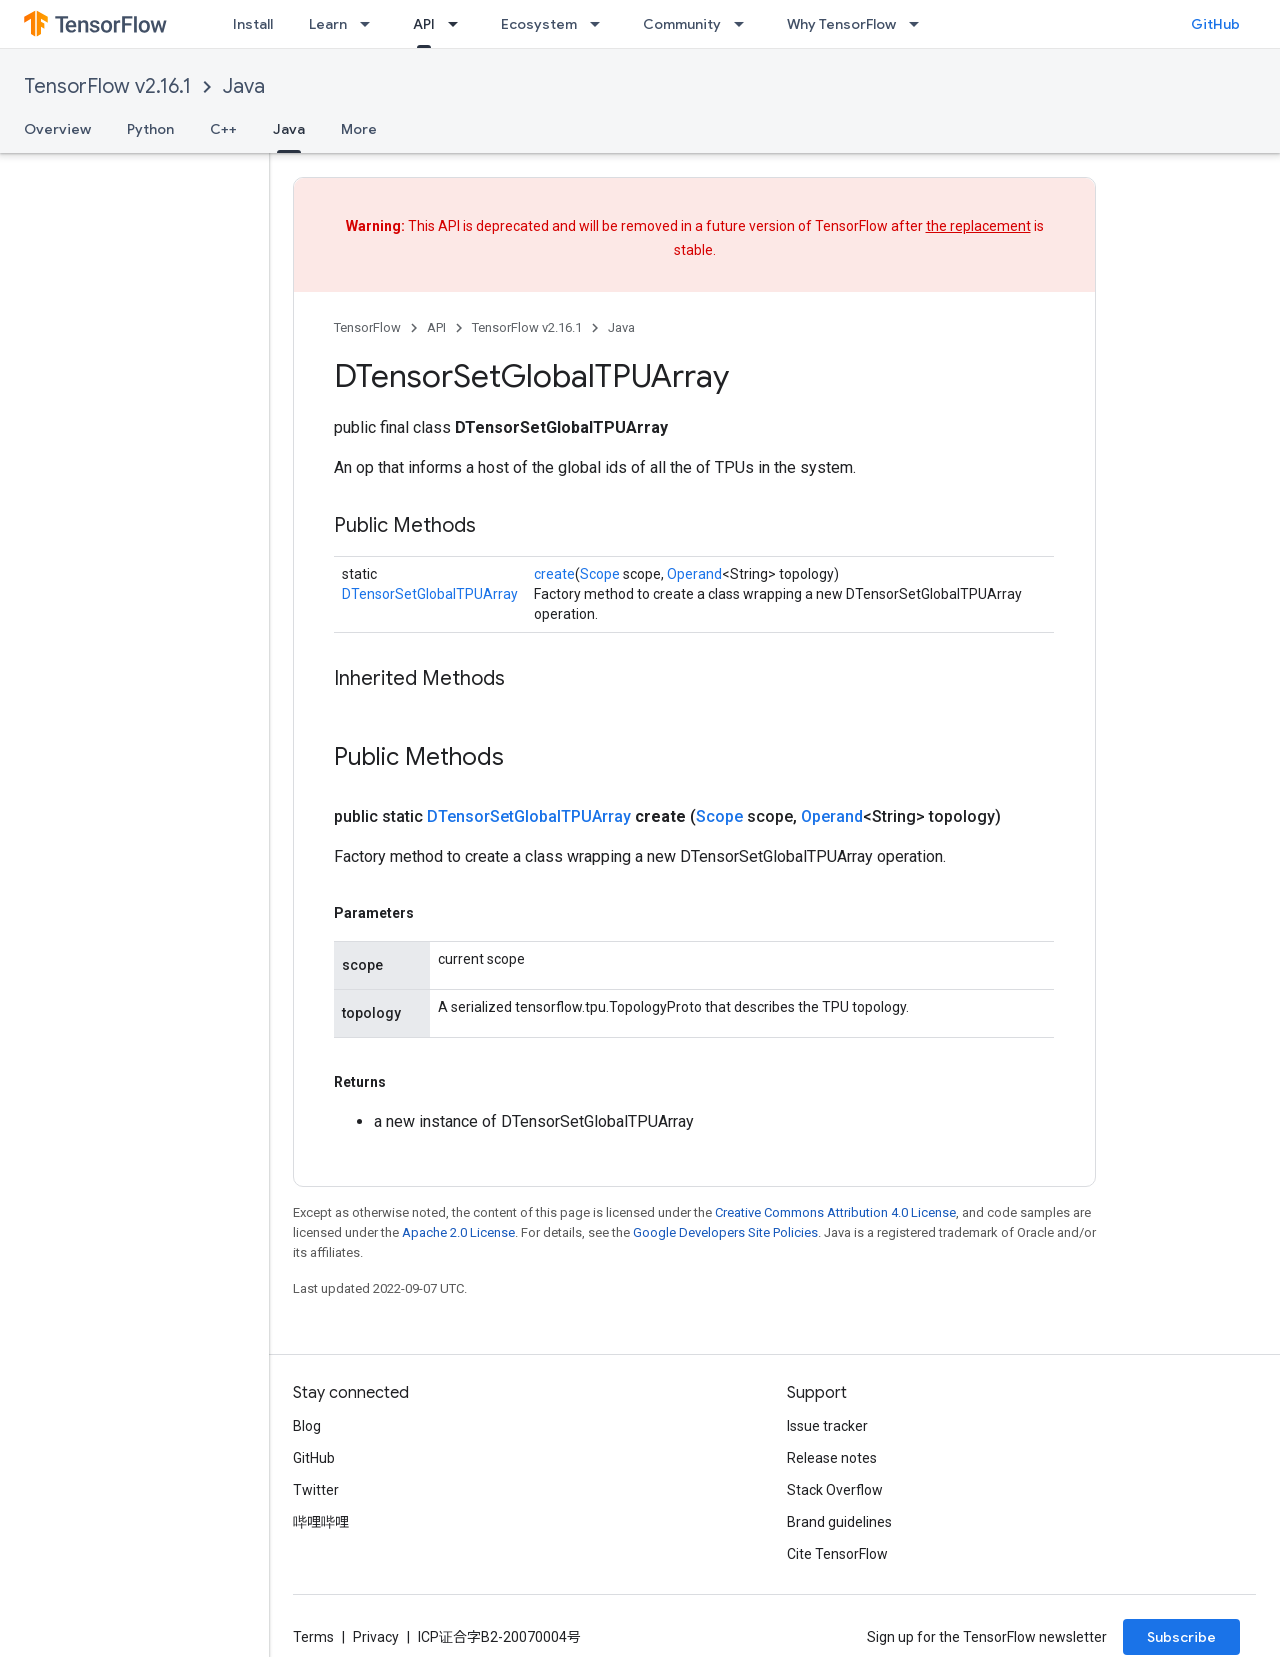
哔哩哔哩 (321, 1522)
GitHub (1215, 24)
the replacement (978, 226)
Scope (600, 574)
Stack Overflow (835, 1490)
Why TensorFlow (841, 24)
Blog (307, 1426)
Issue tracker (827, 1426)
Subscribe (1181, 1637)
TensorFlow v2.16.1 (107, 86)
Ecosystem (539, 24)
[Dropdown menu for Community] (745, 24)
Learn (328, 24)
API (436, 327)
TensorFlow (367, 327)
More (359, 129)
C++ (223, 129)
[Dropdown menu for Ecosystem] (601, 24)
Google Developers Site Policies (725, 1232)
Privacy (376, 1637)
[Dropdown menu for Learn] (371, 24)
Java (244, 86)
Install (253, 24)
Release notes (832, 1458)
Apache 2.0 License (458, 1232)
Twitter (316, 1490)
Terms (313, 1637)
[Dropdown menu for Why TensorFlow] (920, 24)
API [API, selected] (424, 24)
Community (682, 24)
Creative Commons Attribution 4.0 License (835, 1212)
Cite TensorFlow (837, 1554)
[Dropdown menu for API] (459, 24)
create (554, 574)
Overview (57, 129)
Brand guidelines (839, 1522)
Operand (694, 574)
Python (150, 129)
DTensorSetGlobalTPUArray (430, 594)
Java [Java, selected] (289, 129)
